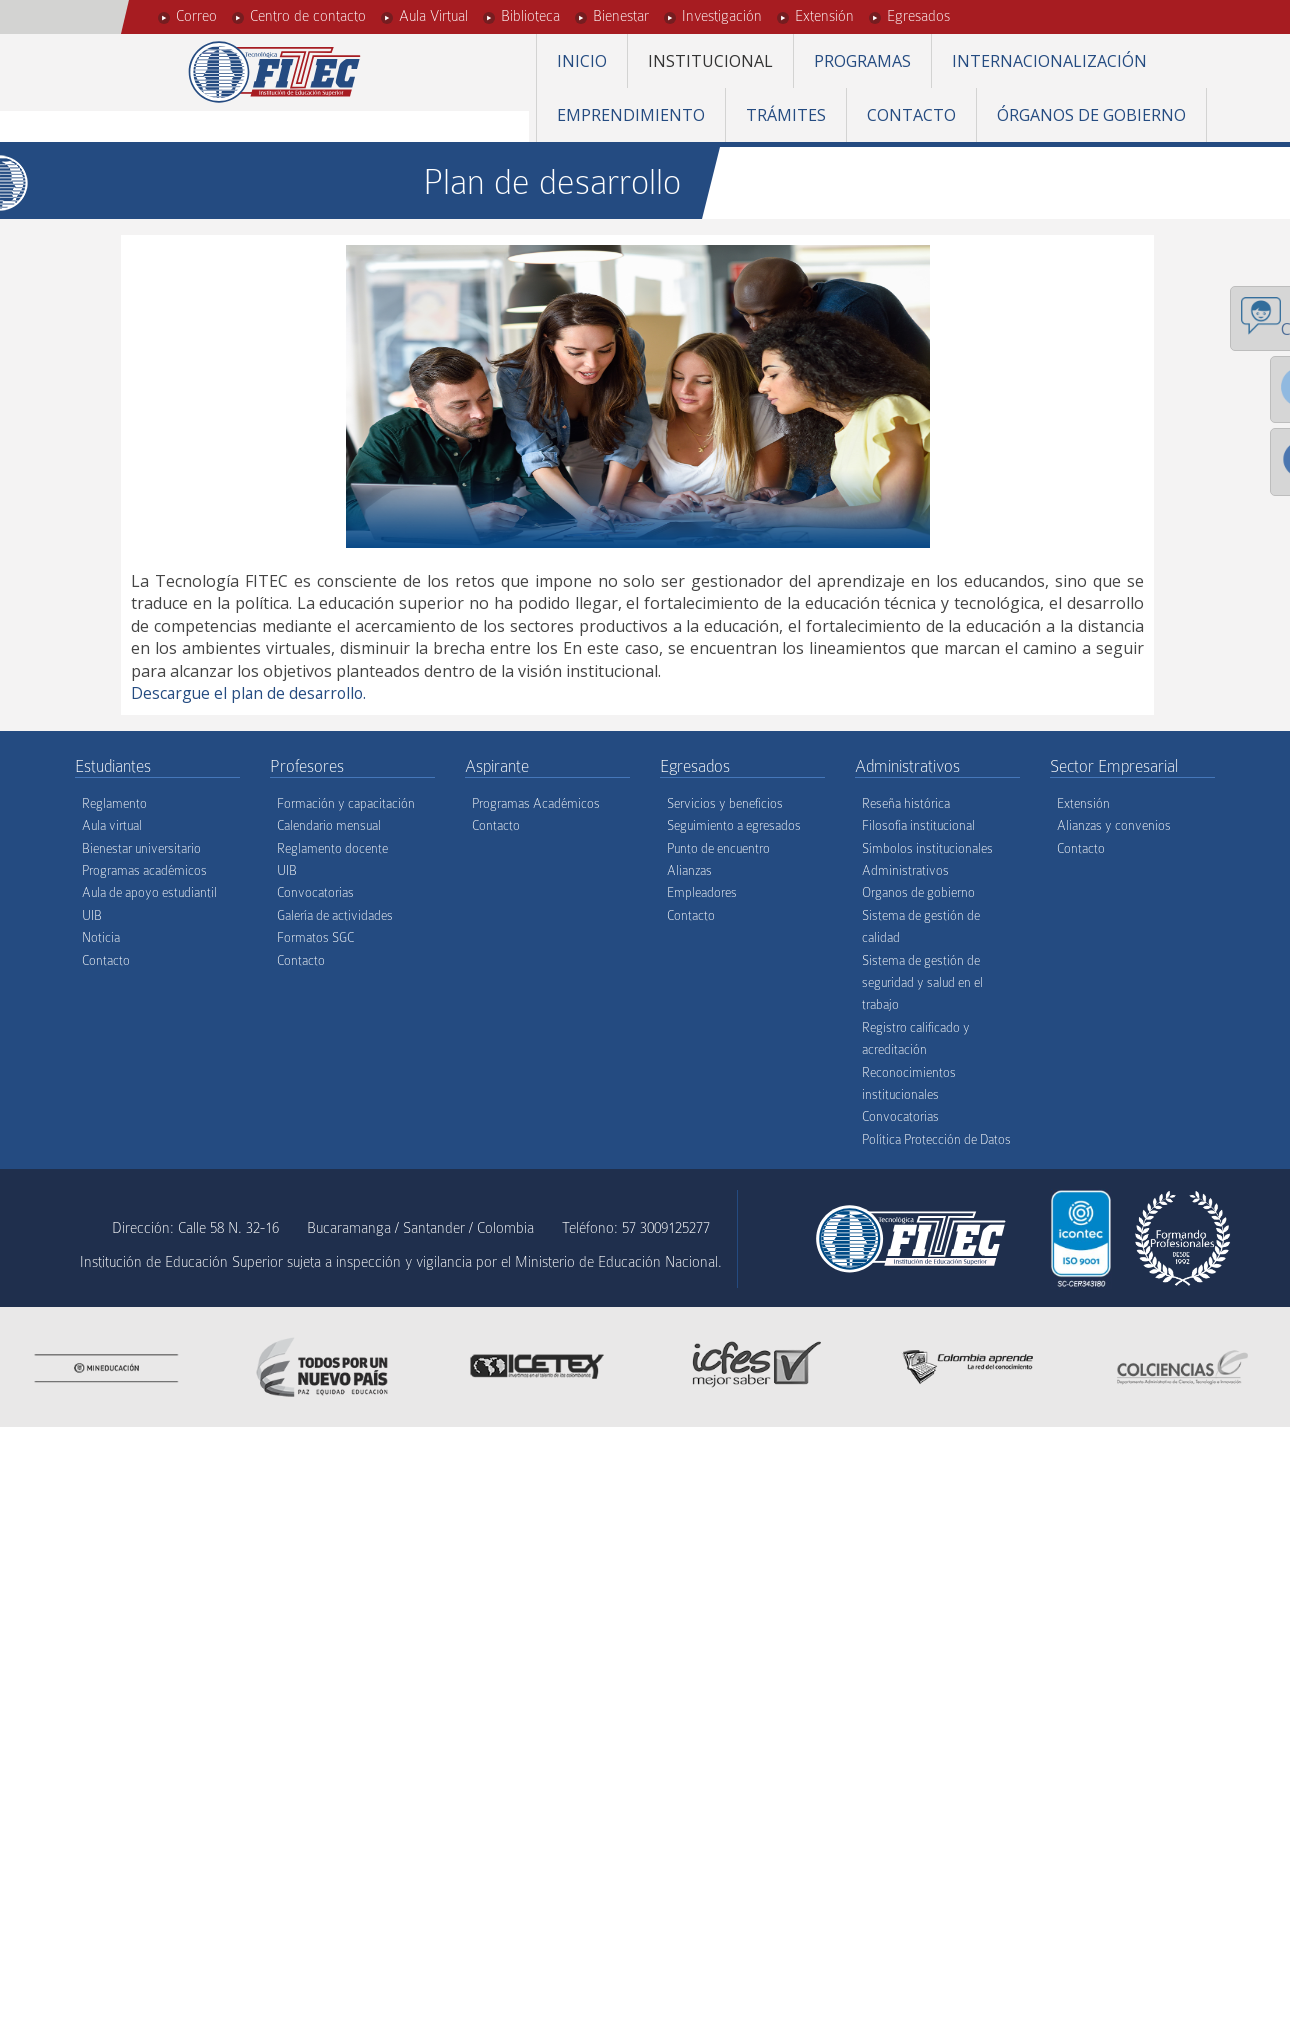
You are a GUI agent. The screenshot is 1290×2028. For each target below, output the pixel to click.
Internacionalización (1049, 61)
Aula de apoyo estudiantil (149, 892)
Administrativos (905, 870)
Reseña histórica (906, 802)
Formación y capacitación (346, 802)
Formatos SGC (315, 937)
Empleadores (702, 892)
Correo (196, 16)
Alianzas (689, 870)
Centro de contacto (308, 16)
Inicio (582, 61)
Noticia (101, 937)
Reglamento (114, 802)
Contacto (911, 115)
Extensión (824, 16)
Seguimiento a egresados (734, 825)
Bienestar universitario (141, 847)
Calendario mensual (329, 825)
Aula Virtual (433, 16)
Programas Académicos (536, 802)
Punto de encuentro (718, 847)
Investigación (722, 16)
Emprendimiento (631, 115)
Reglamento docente (332, 847)
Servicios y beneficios (725, 802)
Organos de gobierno (918, 892)
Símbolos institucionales (927, 847)
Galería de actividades (335, 914)
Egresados (918, 16)
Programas (862, 61)
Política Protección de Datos (936, 1138)
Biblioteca (530, 16)
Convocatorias (315, 892)
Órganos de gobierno (1091, 115)
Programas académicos (144, 870)
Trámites (786, 115)
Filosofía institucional (918, 825)
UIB (92, 914)
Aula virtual (112, 825)
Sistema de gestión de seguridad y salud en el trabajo (922, 982)
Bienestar (621, 16)
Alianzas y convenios (1114, 825)
